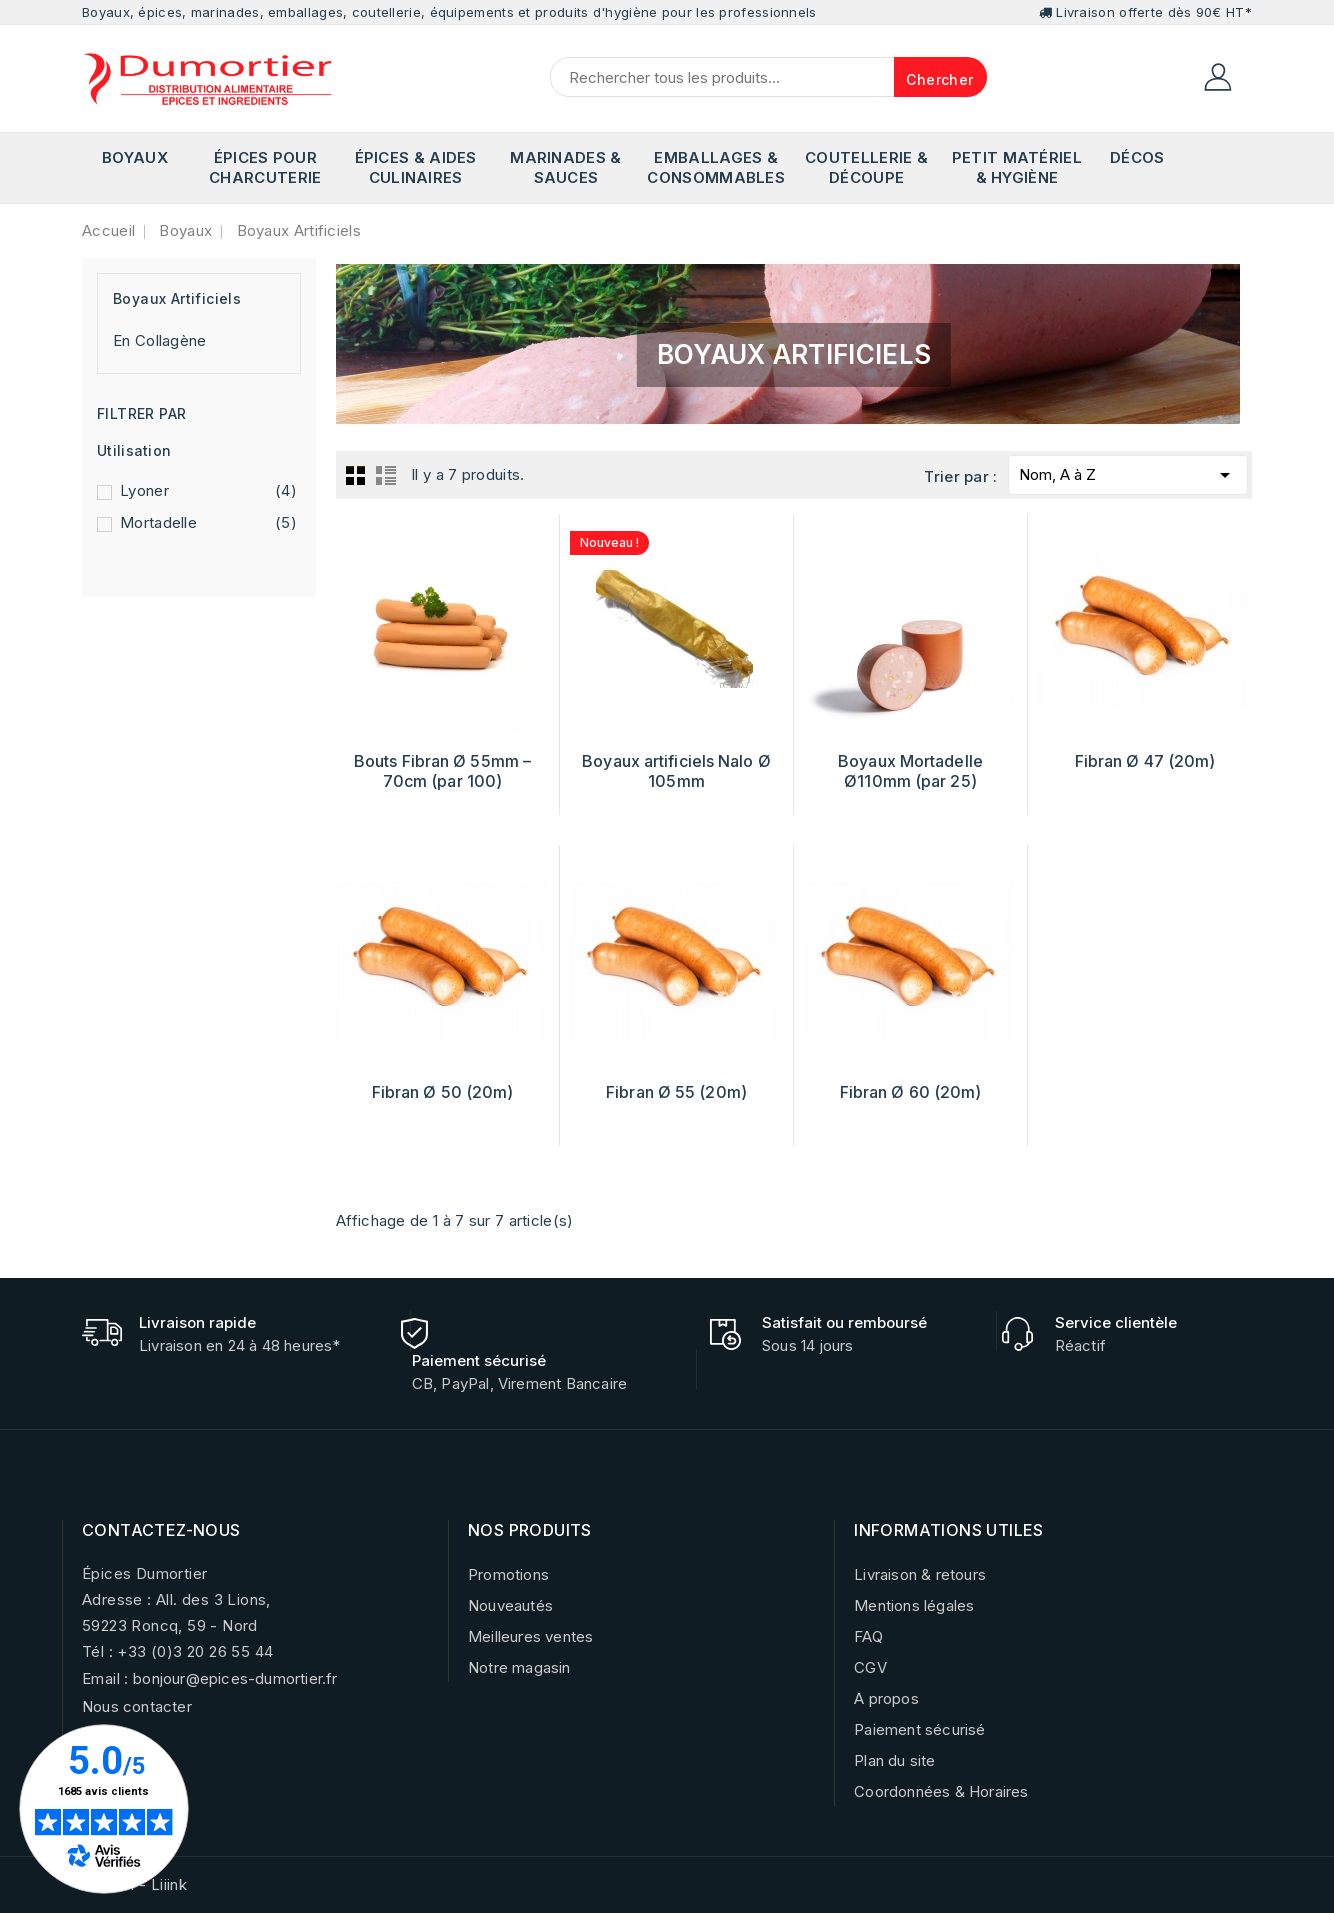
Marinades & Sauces (565, 167)
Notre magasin (519, 1667)
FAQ (868, 1636)
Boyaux (135, 157)
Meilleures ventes (530, 1636)
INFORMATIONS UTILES (949, 1530)
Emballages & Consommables (716, 167)
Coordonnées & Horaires (941, 1791)
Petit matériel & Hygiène (1017, 167)
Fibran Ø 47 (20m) (1145, 761)
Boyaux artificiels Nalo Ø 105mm (676, 771)
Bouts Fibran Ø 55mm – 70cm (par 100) (442, 771)
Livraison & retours (920, 1574)
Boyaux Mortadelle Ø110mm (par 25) (910, 771)
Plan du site (894, 1760)
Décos (1137, 157)
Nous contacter (137, 1706)
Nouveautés (510, 1605)
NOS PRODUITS (530, 1530)
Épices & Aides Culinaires (416, 167)
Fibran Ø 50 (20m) (443, 1092)
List (386, 475)
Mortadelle (208, 523)
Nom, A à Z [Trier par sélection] (1128, 471)
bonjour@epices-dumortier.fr (235, 1678)
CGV (870, 1667)
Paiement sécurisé (919, 1729)
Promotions (508, 1574)
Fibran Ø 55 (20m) (676, 1092)
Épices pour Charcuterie (265, 167)
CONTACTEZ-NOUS (161, 1530)
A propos (886, 1698)
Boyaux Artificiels (177, 298)
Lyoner (208, 491)
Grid (356, 475)
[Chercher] (768, 77)
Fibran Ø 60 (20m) (911, 1092)
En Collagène (160, 340)
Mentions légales (914, 1605)
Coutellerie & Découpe (866, 167)
